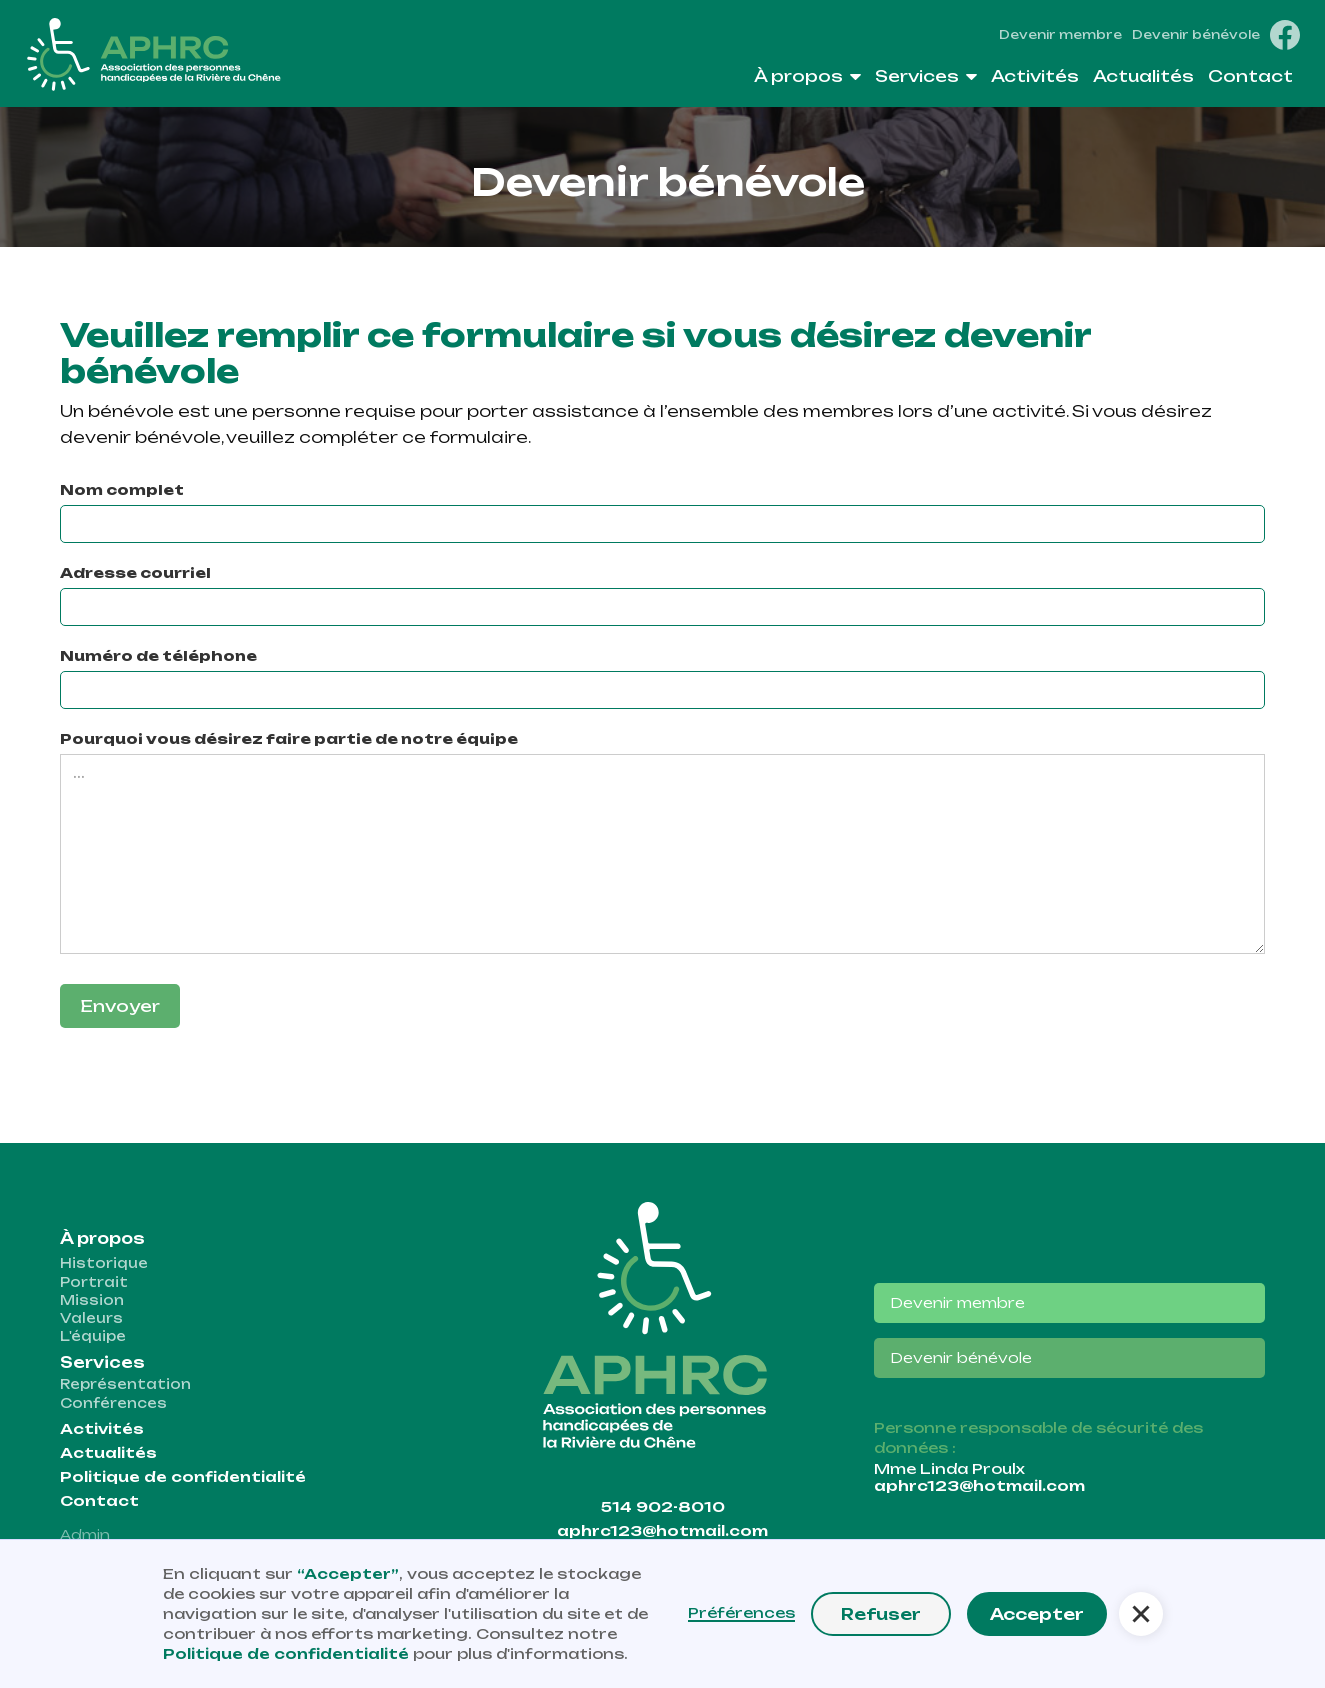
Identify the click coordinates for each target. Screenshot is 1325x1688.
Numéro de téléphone (158, 655)
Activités (102, 1429)
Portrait (94, 1282)
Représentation (125, 1384)
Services (102, 1362)
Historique (104, 1263)
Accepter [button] (1037, 1614)
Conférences (113, 1403)
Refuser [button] (881, 1614)
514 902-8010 (663, 1507)
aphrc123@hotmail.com (662, 1531)
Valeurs (91, 1318)
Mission (92, 1300)
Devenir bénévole (1196, 35)
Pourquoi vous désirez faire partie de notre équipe (289, 738)
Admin (85, 1535)
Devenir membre (1060, 35)
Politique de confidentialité (183, 1477)
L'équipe (93, 1336)
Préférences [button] (741, 1613)
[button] (807, 81)
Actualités (108, 1453)
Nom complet (122, 489)
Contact (99, 1501)
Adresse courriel (135, 572)
